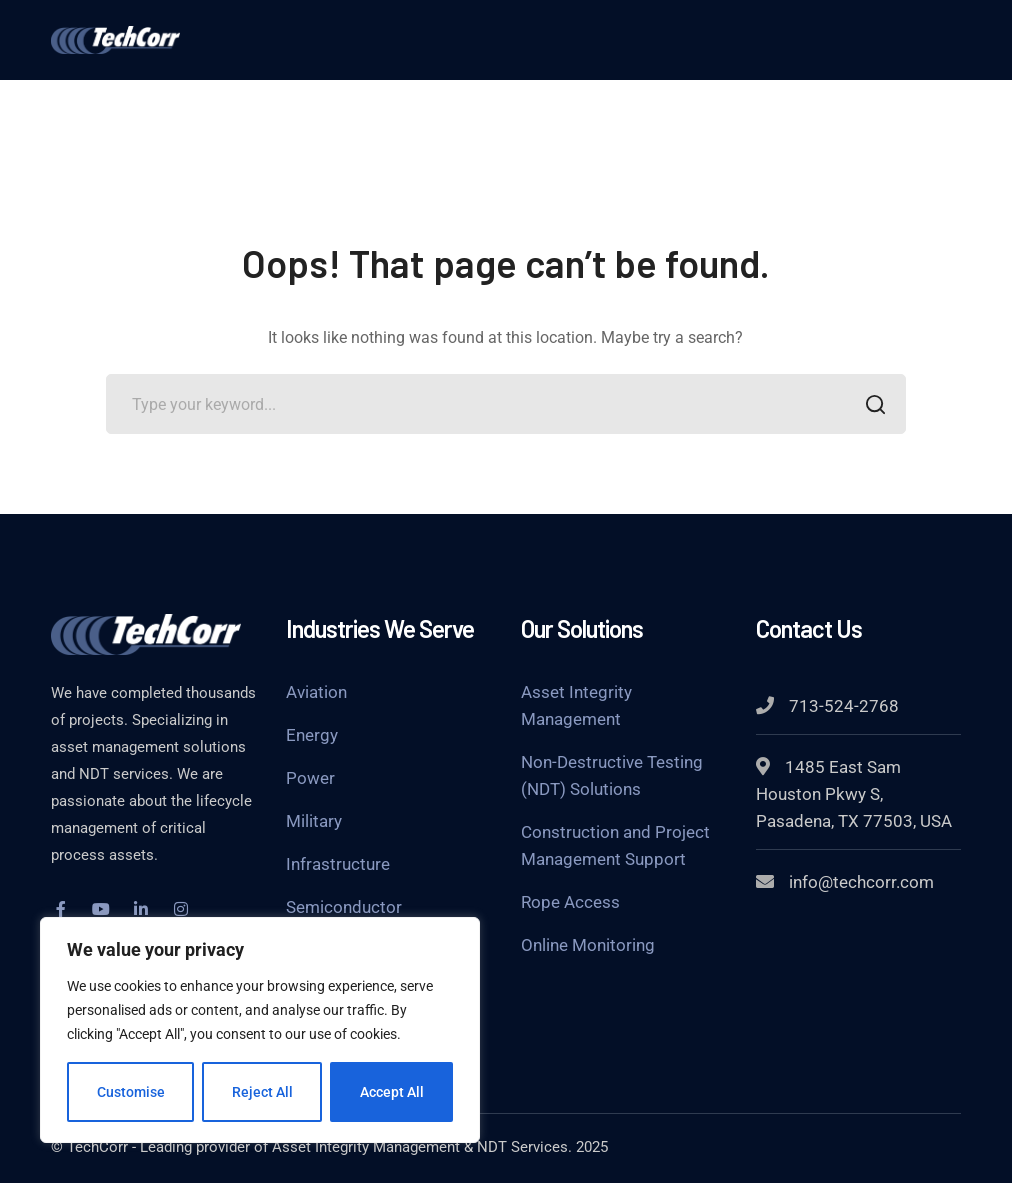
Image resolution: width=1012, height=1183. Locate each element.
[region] (260, 1030)
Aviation (316, 692)
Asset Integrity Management (576, 705)
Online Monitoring (588, 945)
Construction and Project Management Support (615, 845)
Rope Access (570, 902)
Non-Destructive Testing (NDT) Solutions (612, 775)
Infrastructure (338, 864)
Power (310, 778)
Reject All (262, 1092)
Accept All (392, 1092)
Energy (312, 735)
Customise (131, 1092)
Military (314, 821)
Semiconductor (344, 907)
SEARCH (870, 406)
